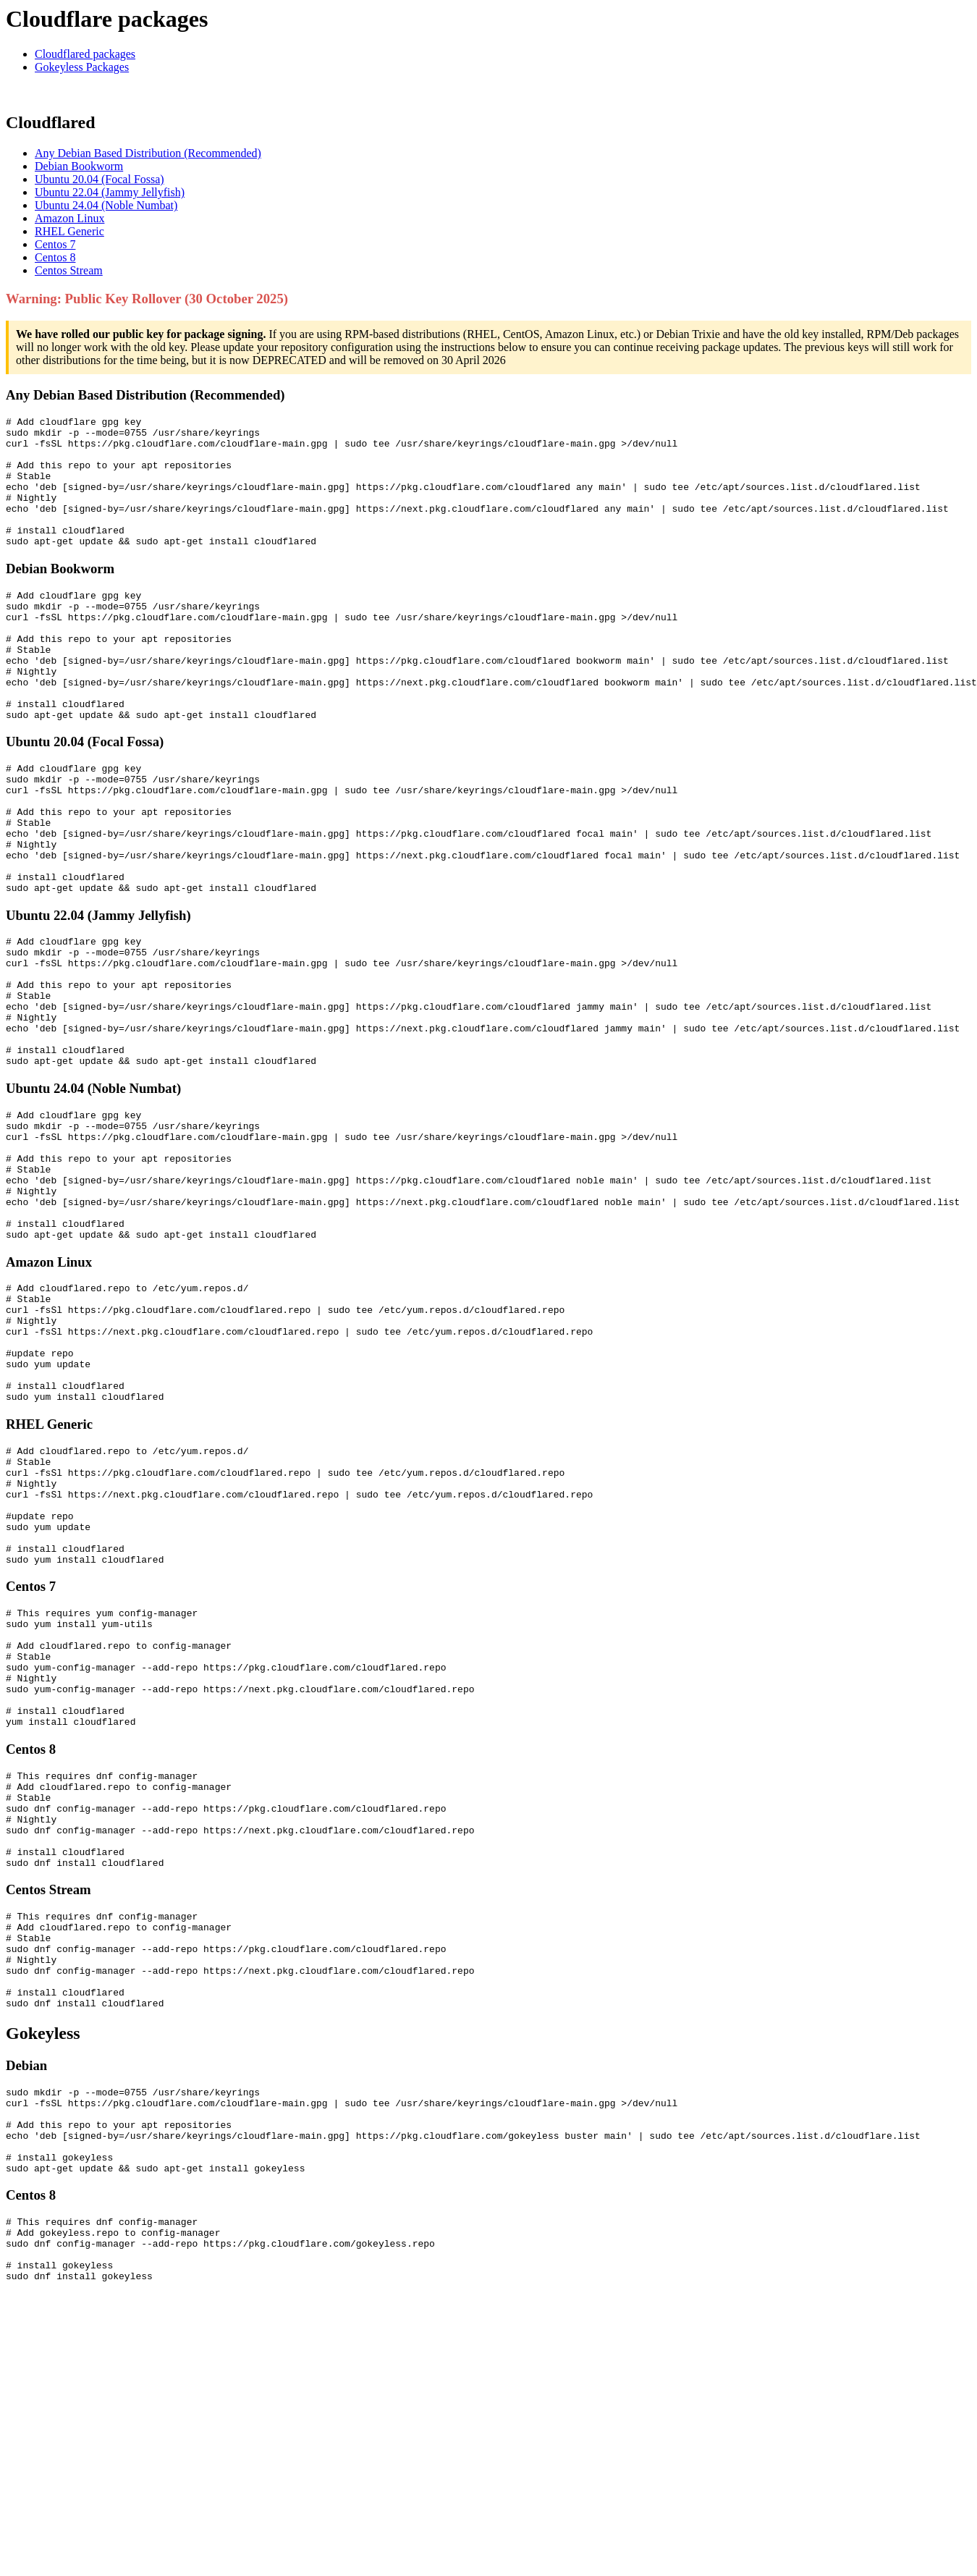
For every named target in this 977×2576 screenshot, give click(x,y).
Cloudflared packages (85, 54)
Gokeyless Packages (82, 67)
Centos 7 (55, 244)
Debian (26, 2306)
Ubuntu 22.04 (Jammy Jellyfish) (110, 192)
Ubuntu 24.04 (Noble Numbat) (106, 205)
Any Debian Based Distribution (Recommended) (148, 153)
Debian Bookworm (79, 166)
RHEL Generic (69, 231)
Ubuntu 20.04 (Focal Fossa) (99, 179)
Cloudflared (51, 122)
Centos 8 (55, 257)
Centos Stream (69, 270)
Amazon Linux (69, 218)
